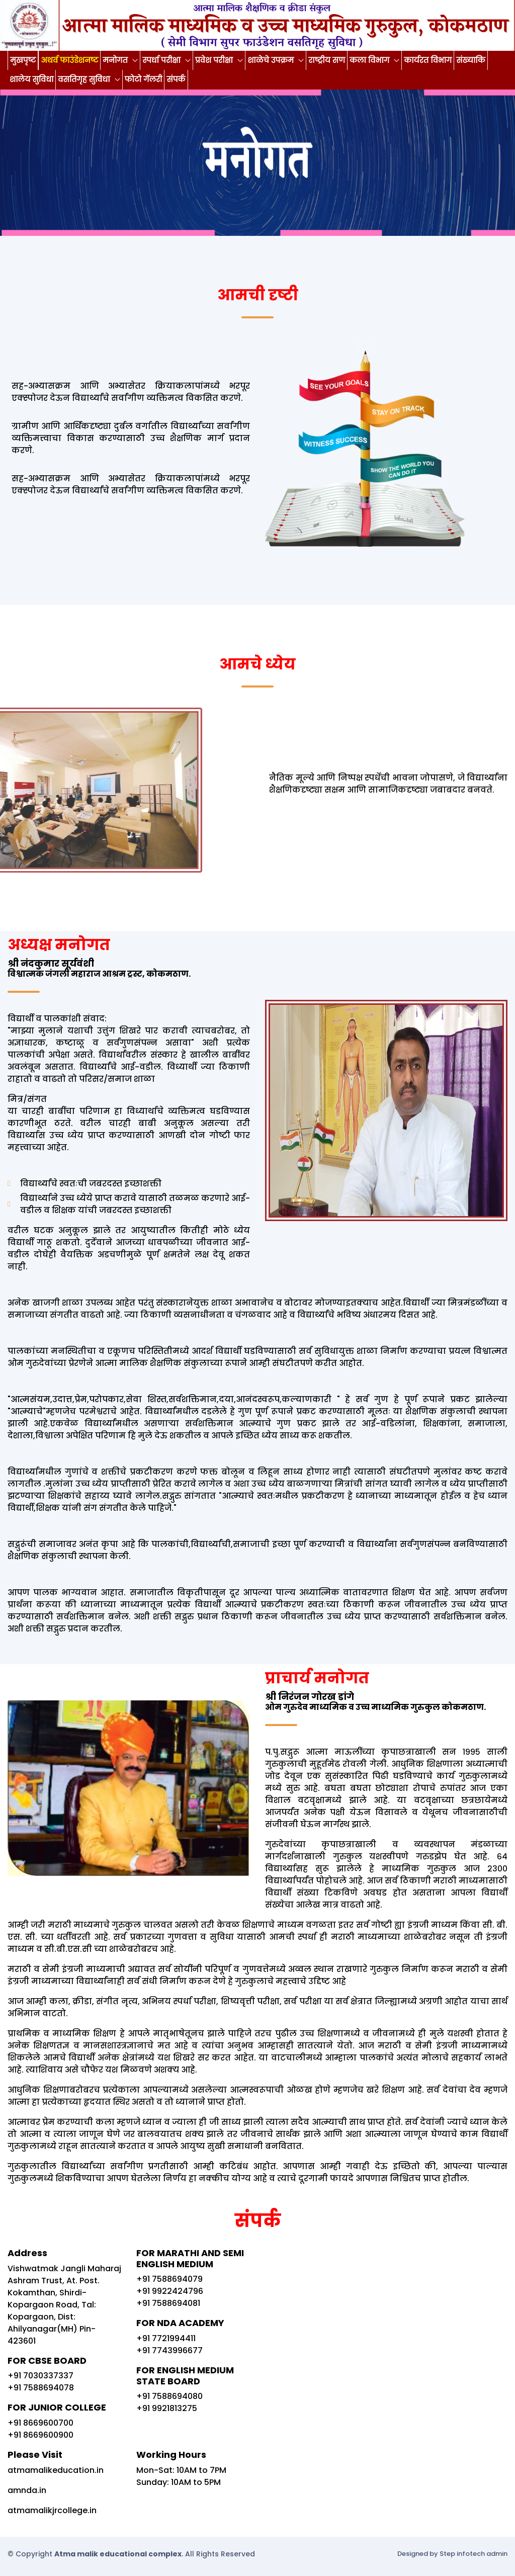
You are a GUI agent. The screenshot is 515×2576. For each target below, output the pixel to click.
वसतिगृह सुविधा (85, 79)
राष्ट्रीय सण (326, 60)
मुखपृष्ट (23, 60)
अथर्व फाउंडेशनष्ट (69, 60)
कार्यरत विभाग (428, 60)
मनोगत (116, 60)
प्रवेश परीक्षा (215, 60)
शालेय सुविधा (31, 79)
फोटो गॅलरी (143, 79)
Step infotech (462, 2553)
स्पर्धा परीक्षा (162, 60)
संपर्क (175, 79)
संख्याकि (470, 60)
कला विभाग (370, 60)
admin (496, 2553)
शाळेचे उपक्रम (271, 60)
